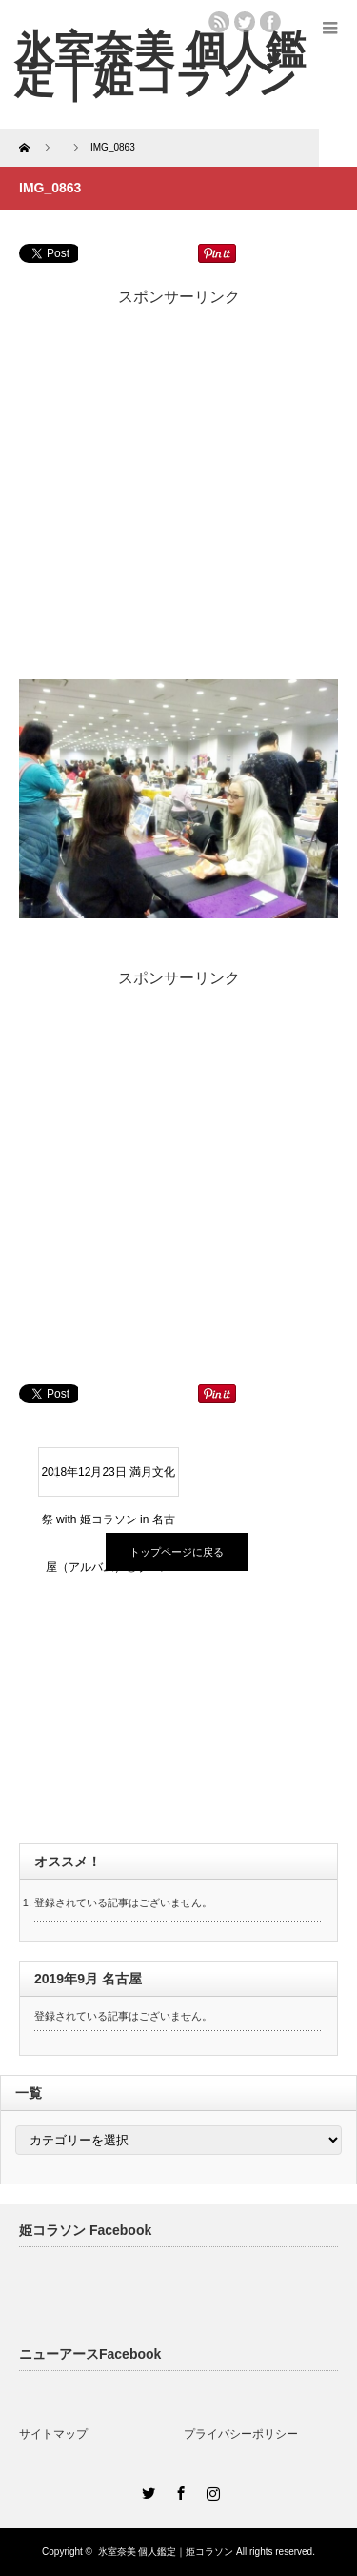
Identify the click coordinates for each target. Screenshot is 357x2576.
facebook (270, 21)
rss (218, 21)
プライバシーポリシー (241, 2434)
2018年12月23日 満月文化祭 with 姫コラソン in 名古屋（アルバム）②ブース (108, 1480)
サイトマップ (53, 2434)
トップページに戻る (176, 1552)
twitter (244, 21)
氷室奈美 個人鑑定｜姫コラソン (160, 64)
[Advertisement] (178, 486)
